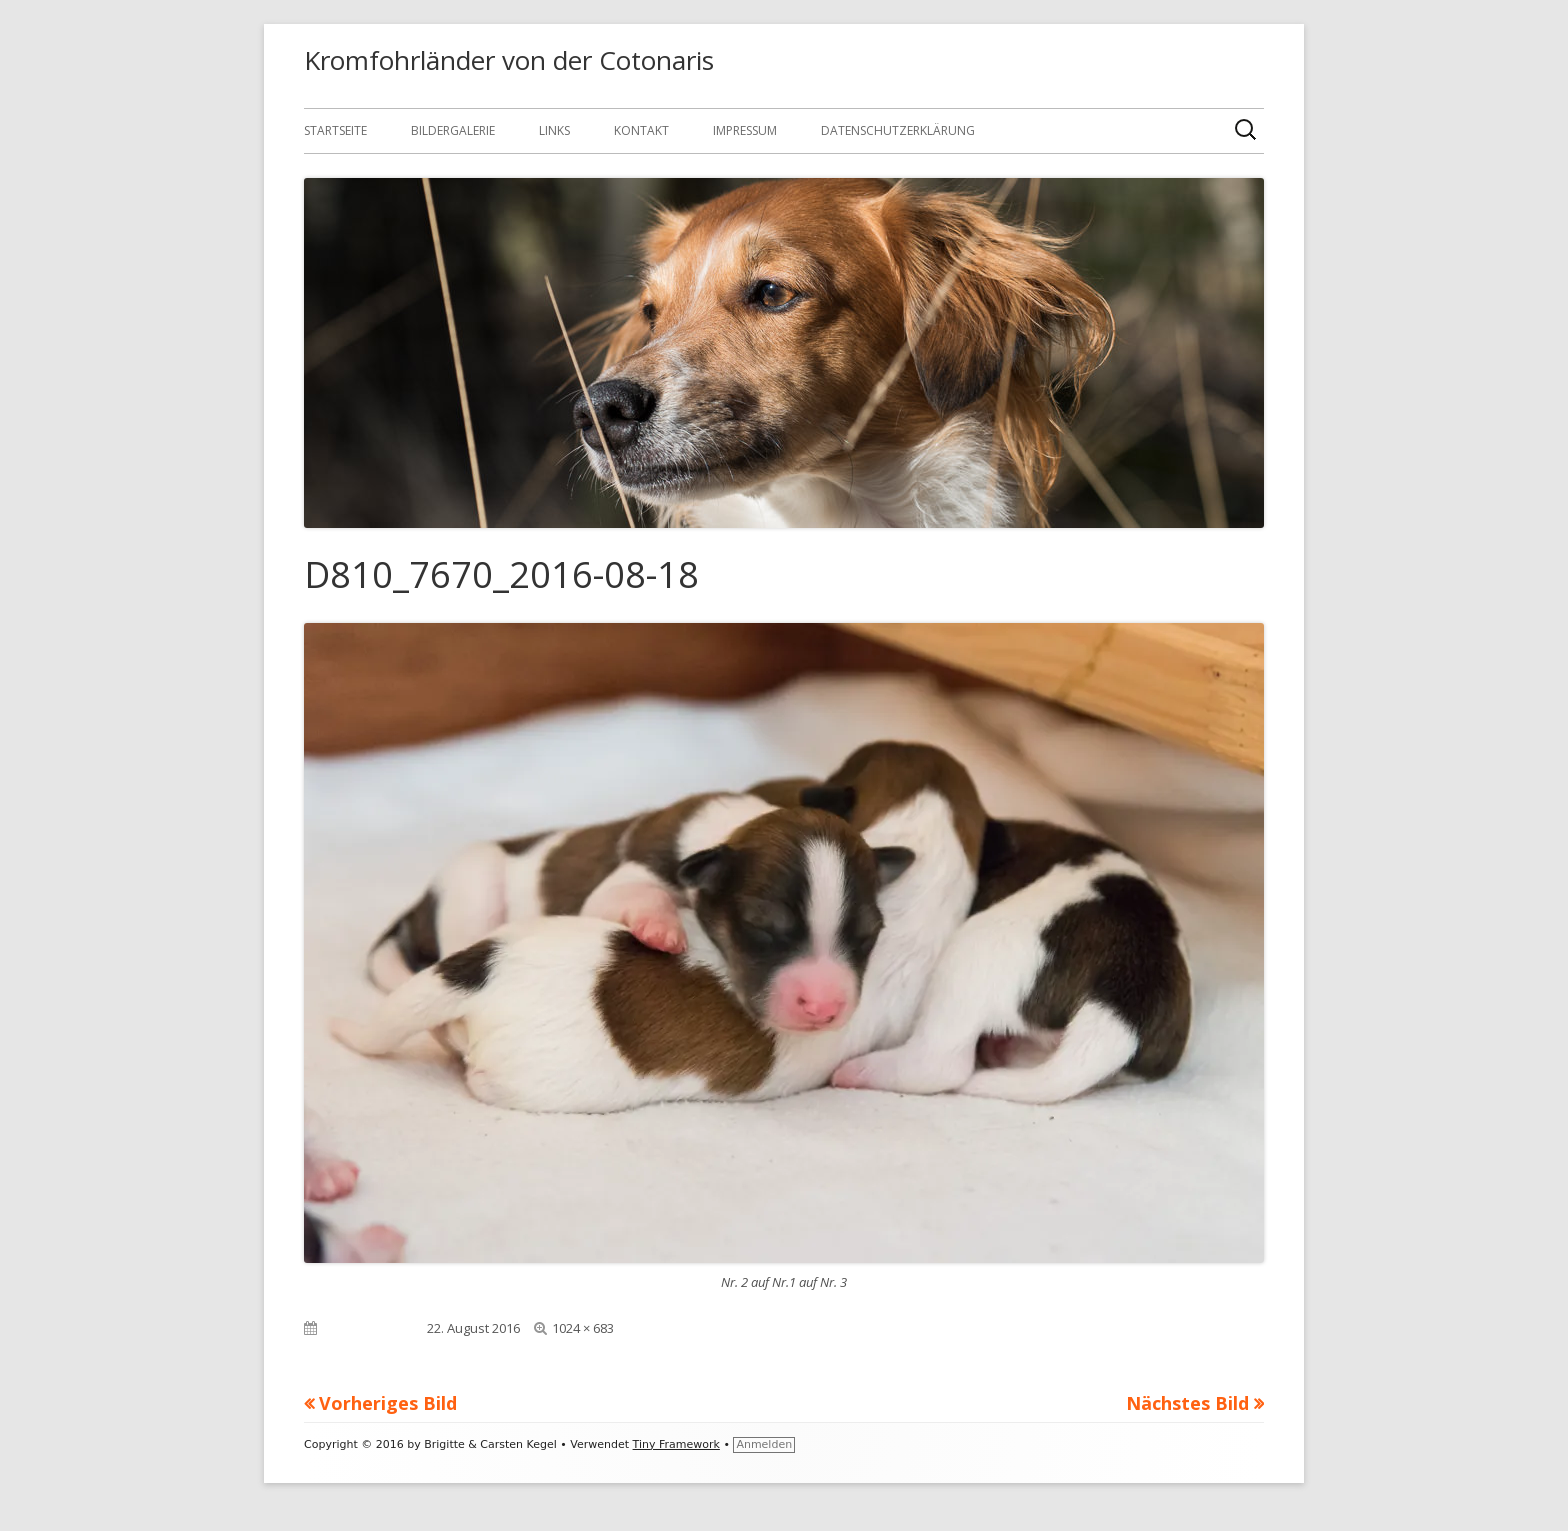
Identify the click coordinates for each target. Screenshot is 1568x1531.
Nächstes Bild (1187, 1403)
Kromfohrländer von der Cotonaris (509, 60)
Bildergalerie (453, 130)
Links (554, 130)
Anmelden (764, 1444)
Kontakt (641, 130)
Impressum (745, 130)
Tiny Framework (676, 1444)
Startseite (335, 130)
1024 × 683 (583, 1328)
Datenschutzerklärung (898, 130)
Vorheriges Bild (388, 1403)
